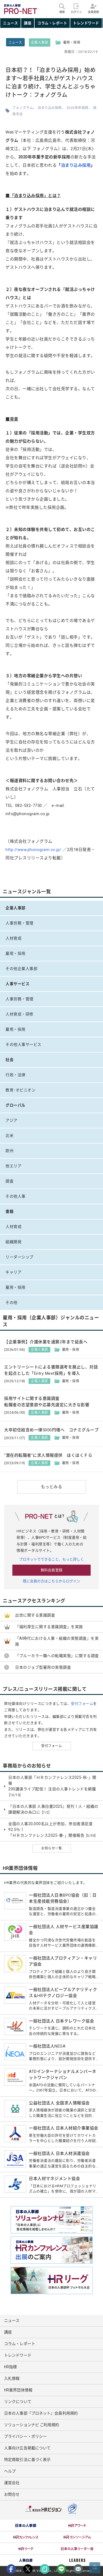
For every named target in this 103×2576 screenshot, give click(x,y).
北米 (9, 1135)
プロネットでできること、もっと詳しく (51, 1559)
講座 (27, 23)
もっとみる (51, 1486)
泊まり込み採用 (50, 108)
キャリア (13, 1272)
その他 (11, 1302)
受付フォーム (82, 1704)
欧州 (9, 1151)
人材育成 (13, 938)
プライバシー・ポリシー (25, 2436)
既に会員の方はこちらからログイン (51, 1581)
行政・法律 (15, 1075)
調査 (9, 1181)
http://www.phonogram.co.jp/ (33, 849)
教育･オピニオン (20, 1090)
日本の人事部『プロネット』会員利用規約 (41, 2413)
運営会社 (12, 2483)
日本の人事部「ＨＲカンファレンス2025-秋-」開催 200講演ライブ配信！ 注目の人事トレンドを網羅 (52, 1786)
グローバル (15, 1105)
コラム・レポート (52, 23)
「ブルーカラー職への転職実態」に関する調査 (57, 1655)
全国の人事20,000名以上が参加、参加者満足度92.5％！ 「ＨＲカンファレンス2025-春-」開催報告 (52, 1830)
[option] (26, 2525)
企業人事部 (39, 42)
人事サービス (17, 984)
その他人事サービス (23, 1044)
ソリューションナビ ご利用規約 (31, 2425)
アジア (11, 1120)
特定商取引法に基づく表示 (27, 2459)
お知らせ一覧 (51, 1848)
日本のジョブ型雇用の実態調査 (43, 1667)
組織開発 (13, 1242)
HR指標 (10, 2367)
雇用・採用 (15, 953)
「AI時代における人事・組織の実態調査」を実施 (57, 1641)
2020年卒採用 (77, 108)
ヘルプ (10, 2471)
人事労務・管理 (19, 923)
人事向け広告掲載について (27, 2448)
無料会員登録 (51, 1570)
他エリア (13, 1166)
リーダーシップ (19, 1257)
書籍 (9, 1211)
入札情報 (12, 2378)
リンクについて (17, 2401)
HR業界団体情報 (18, 2390)
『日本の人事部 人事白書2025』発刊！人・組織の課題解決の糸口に (53, 1809)
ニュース (10, 23)
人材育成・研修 (19, 1014)
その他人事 (15, 1196)
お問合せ (12, 2494)
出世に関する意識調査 (35, 1615)
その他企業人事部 (21, 968)
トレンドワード (86, 23)
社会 (9, 1059)
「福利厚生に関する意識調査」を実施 (49, 1627)
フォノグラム (22, 108)
